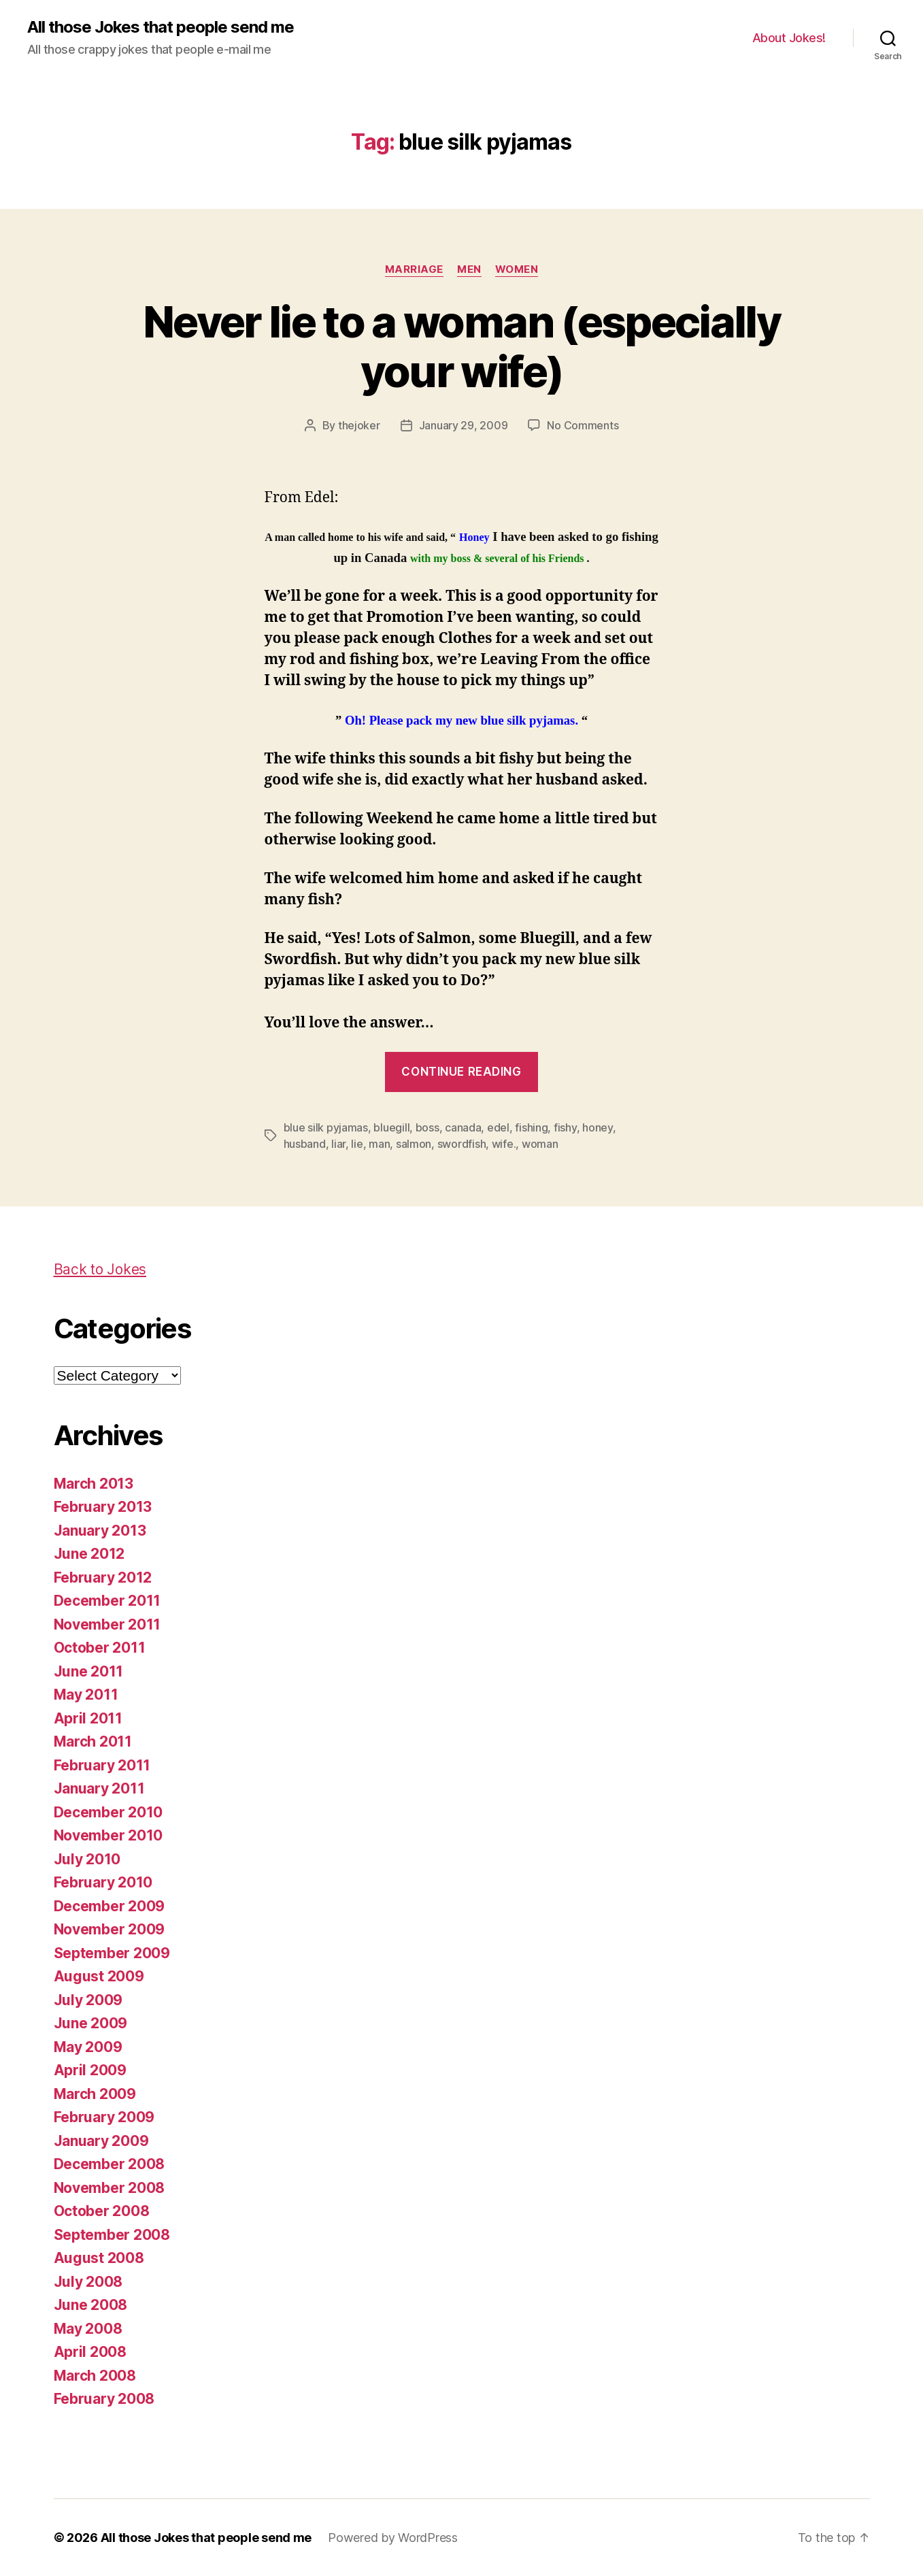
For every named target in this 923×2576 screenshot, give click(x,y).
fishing (531, 1127)
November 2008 (109, 2187)
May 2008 (88, 2328)
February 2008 (104, 2398)
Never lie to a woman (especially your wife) (461, 346)
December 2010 (108, 1812)
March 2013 (93, 1483)
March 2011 (93, 1741)
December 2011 (107, 1600)
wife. (504, 1144)
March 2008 (95, 2375)
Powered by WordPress (393, 2537)
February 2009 (104, 2117)
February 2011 (102, 1765)
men (469, 269)
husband (305, 1144)
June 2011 (89, 1671)
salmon (413, 1144)
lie (357, 1144)
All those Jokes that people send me (160, 27)
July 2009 (88, 2000)
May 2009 (88, 2046)
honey (597, 1127)
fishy (565, 1127)
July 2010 (87, 1859)
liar (338, 1144)
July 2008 (88, 2281)
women (517, 269)
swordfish (461, 1144)
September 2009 (112, 1953)
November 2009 (109, 1929)
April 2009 (90, 2070)
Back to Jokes (100, 1269)
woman (540, 1144)
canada (463, 1127)
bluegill (391, 1127)
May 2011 (86, 1694)
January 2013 (100, 1530)
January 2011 (99, 1788)
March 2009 (95, 2093)
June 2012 (89, 1553)
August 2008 (99, 2257)
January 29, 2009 (463, 425)
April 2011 (88, 1718)
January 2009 (101, 2140)
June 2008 (91, 2304)
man (379, 1144)
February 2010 (103, 1882)
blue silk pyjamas (326, 1127)
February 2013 (103, 1506)
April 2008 (90, 2351)
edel (498, 1127)
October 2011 (100, 1647)
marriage (414, 269)
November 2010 (108, 1835)
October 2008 (102, 2210)
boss (427, 1127)
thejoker (359, 425)
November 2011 (107, 1624)
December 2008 (109, 2164)
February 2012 (103, 1577)
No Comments (582, 425)
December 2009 (109, 1906)
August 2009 (99, 1976)
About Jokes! (789, 38)
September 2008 (112, 2234)
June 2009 (91, 2023)
